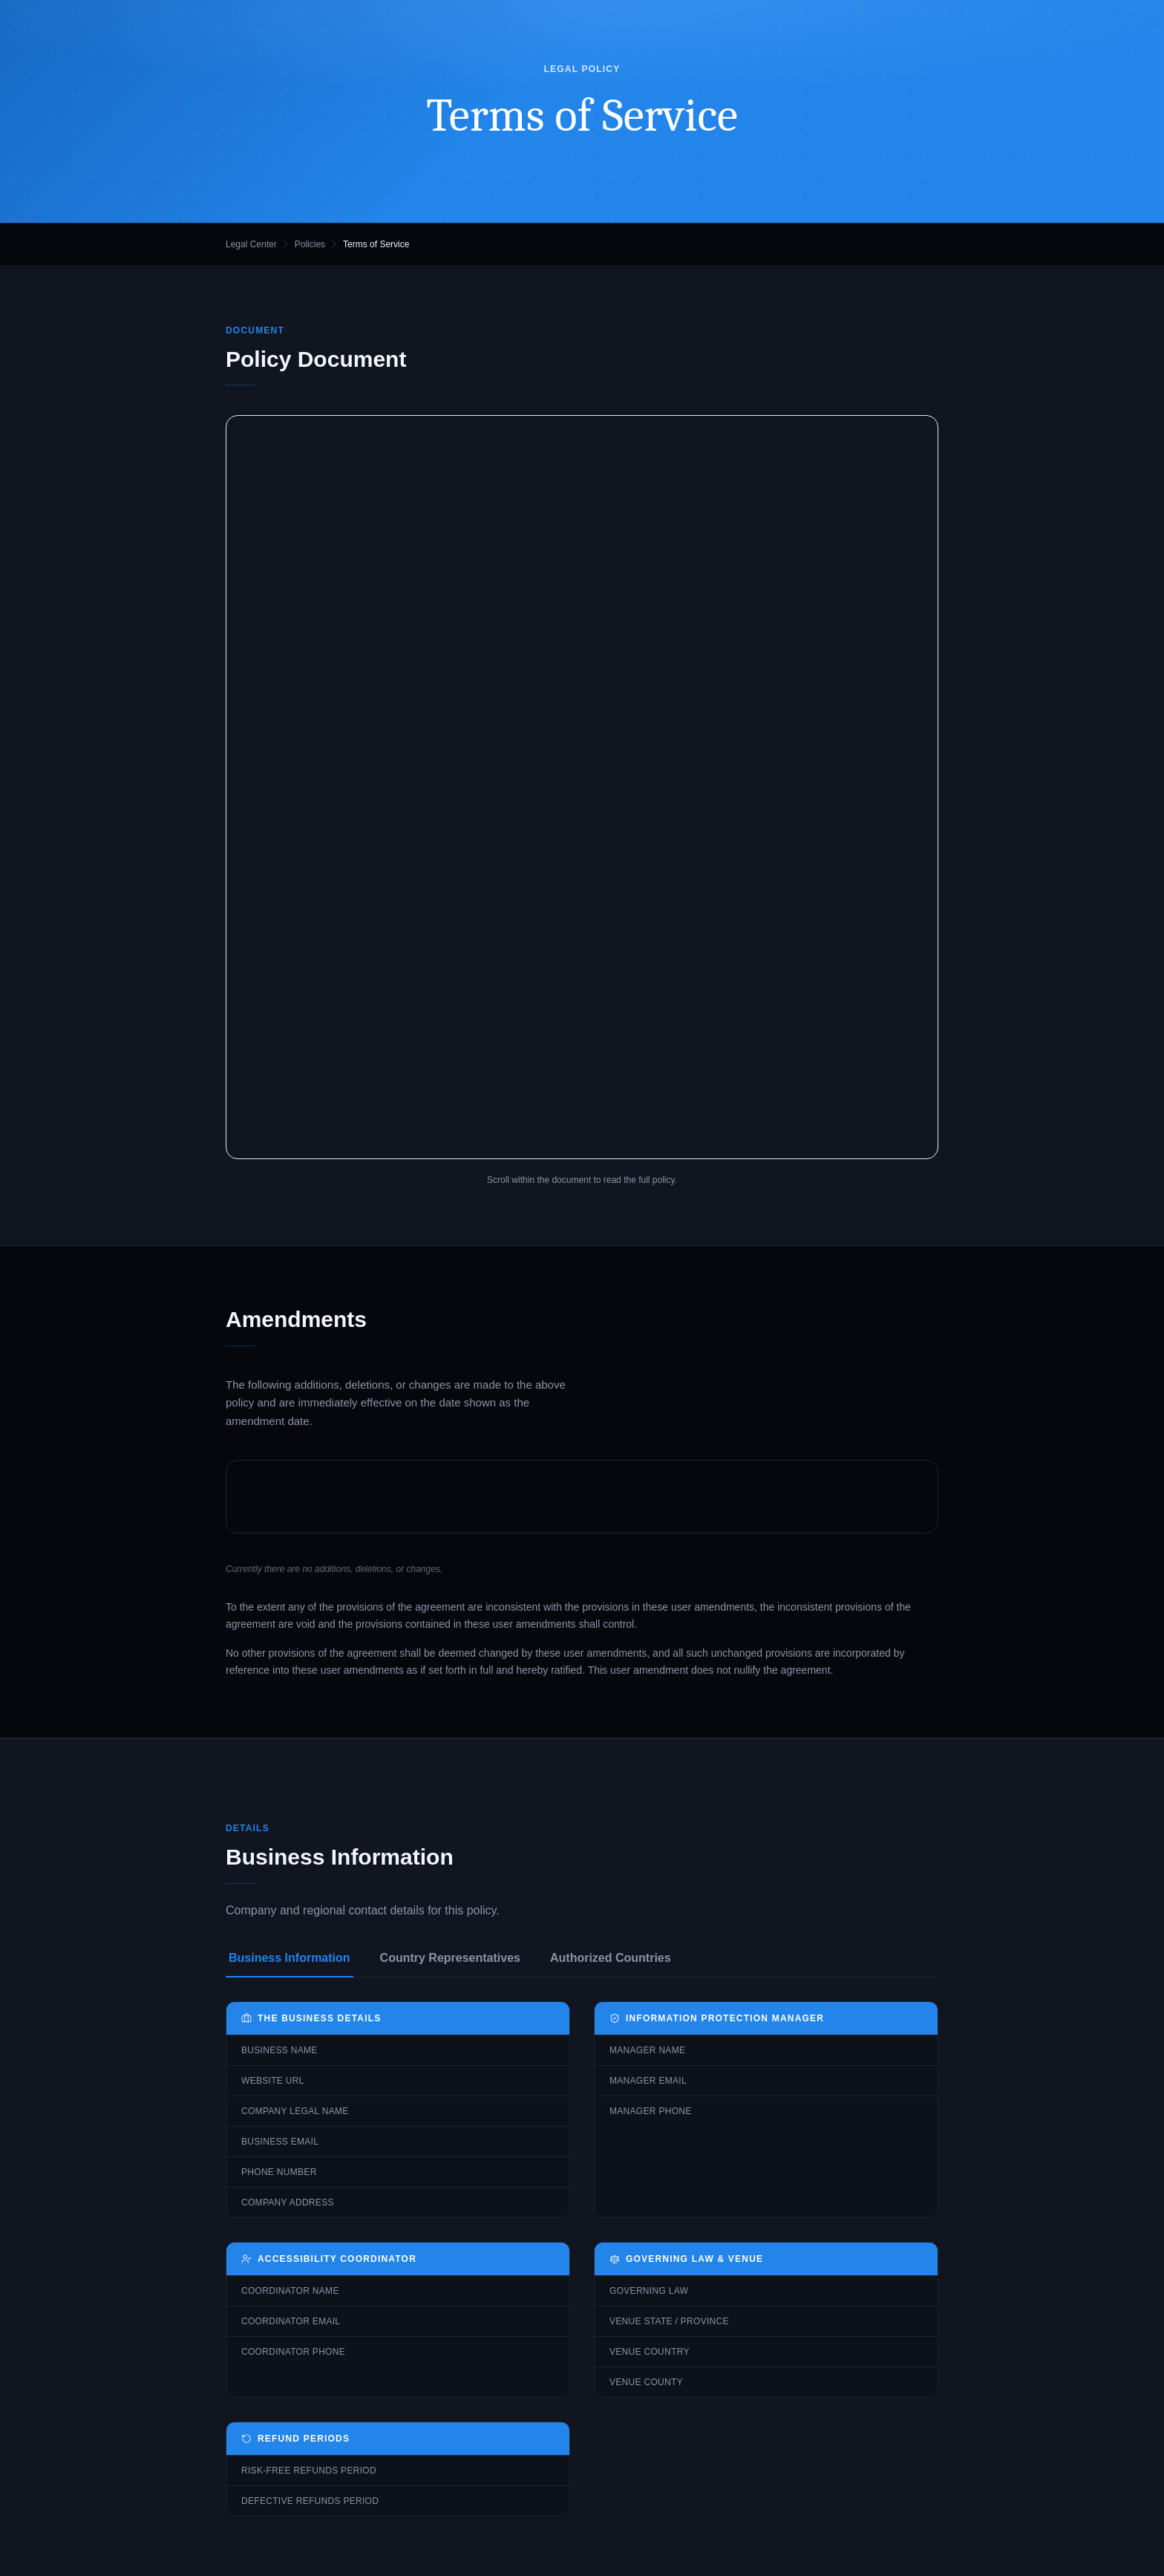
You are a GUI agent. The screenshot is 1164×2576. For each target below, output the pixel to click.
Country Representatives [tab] (450, 1957)
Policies (310, 244)
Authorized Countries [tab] (610, 1957)
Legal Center (251, 244)
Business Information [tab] (289, 1957)
